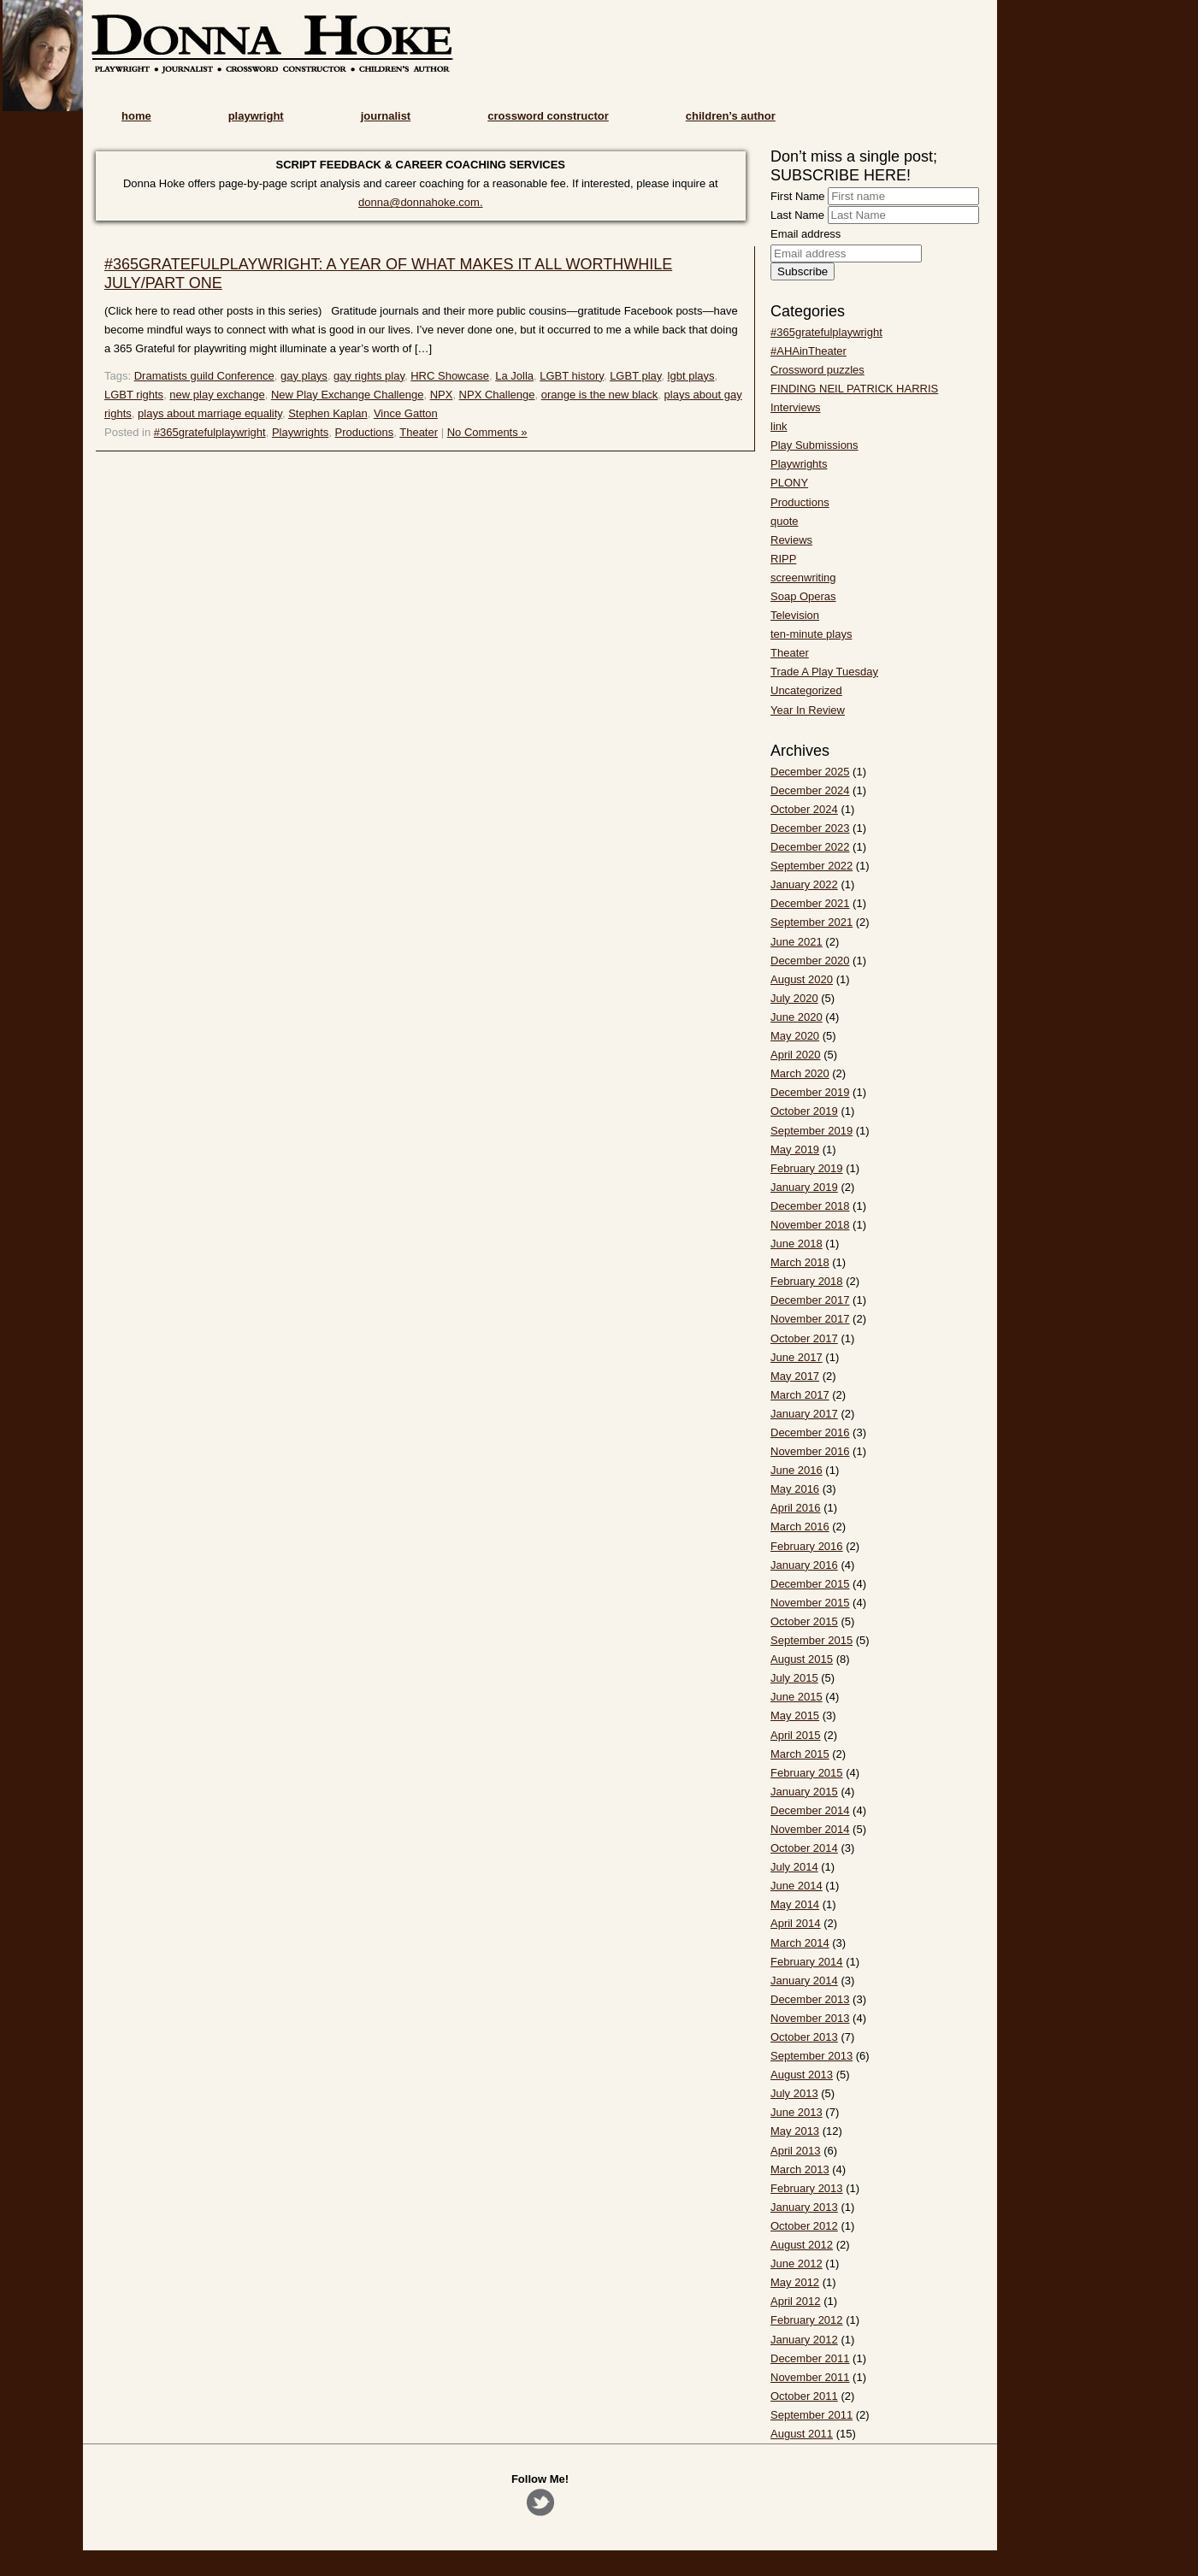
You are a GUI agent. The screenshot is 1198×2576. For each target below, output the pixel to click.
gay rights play (368, 375)
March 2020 (799, 1073)
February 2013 (806, 2188)
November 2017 (810, 1318)
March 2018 (799, 1262)
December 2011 (810, 2358)
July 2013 (794, 2093)
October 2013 (804, 2037)
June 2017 (796, 1357)
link (779, 426)
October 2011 (804, 2396)
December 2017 (810, 1300)
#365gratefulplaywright (210, 432)
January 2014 (804, 1980)
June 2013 (796, 2112)
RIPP (783, 558)
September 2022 (811, 865)
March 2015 (799, 1754)
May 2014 (794, 1904)
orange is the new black (599, 394)
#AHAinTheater (808, 351)
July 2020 (794, 998)
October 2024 (804, 809)
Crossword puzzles (817, 369)
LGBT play (635, 375)
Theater (418, 432)
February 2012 (806, 2320)
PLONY (789, 482)
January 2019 (804, 1187)
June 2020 (796, 1017)
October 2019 (804, 1111)
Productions (364, 432)
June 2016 (796, 1470)
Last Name (797, 215)
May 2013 (794, 2131)
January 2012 (804, 2339)
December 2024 (810, 790)
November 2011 (810, 2377)
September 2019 (811, 1130)
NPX (441, 394)
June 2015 (796, 1696)
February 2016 (806, 1546)
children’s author (731, 115)
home (136, 115)
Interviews (795, 407)
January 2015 (804, 1791)
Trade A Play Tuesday (824, 671)
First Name (797, 196)
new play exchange (216, 394)
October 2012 (804, 2225)
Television (794, 615)
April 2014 (795, 1923)
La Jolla (514, 375)
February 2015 (806, 1772)
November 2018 (810, 1224)
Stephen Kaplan (328, 413)
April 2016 (795, 1507)
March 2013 (799, 2169)
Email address (805, 233)
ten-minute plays (811, 634)
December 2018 (810, 1206)
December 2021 (810, 903)
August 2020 (801, 979)
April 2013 (795, 2150)
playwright (256, 115)
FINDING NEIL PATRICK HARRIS (854, 388)
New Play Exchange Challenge (347, 394)
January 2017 (804, 1413)
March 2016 (799, 1526)
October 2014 (804, 1848)
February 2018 (806, 1281)
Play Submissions (814, 445)
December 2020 (810, 960)
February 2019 (806, 1168)
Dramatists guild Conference (204, 375)
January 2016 (804, 1565)
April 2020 (795, 1054)
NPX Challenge (497, 394)
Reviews (791, 539)
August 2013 (801, 2074)
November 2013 (810, 2018)
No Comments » (487, 432)
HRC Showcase (449, 375)
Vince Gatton (406, 413)
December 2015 (810, 1583)
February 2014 (806, 1961)
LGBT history (572, 375)
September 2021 (811, 922)
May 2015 (794, 1715)
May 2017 (794, 1376)
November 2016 (810, 1451)
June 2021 (796, 941)
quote (784, 521)
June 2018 (796, 1243)
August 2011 (801, 2433)
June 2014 (796, 1885)
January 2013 (804, 2207)
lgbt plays (691, 375)
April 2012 (795, 2301)
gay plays (304, 375)
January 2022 (804, 884)
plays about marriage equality (210, 413)
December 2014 (810, 1810)
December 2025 (810, 771)
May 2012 (794, 2282)
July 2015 (794, 1677)
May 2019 (794, 1149)
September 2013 (811, 2055)
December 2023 (810, 828)
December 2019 (810, 1092)
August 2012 (801, 2244)
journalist (386, 115)
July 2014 (794, 1866)
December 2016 (810, 1432)
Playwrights (300, 432)
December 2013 (810, 1999)
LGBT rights (133, 394)
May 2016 (794, 1489)
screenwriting (803, 577)
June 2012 (796, 2263)
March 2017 (799, 1394)
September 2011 (811, 2414)
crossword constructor (548, 115)
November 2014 (810, 1829)
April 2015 (795, 1735)
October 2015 (804, 1621)
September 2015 (811, 1640)
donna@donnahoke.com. (420, 202)
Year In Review (807, 710)
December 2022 (810, 846)
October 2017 (804, 1338)
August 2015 (801, 1659)
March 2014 (799, 1942)
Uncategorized (806, 690)
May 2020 (794, 1035)
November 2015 (810, 1602)
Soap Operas (803, 596)
